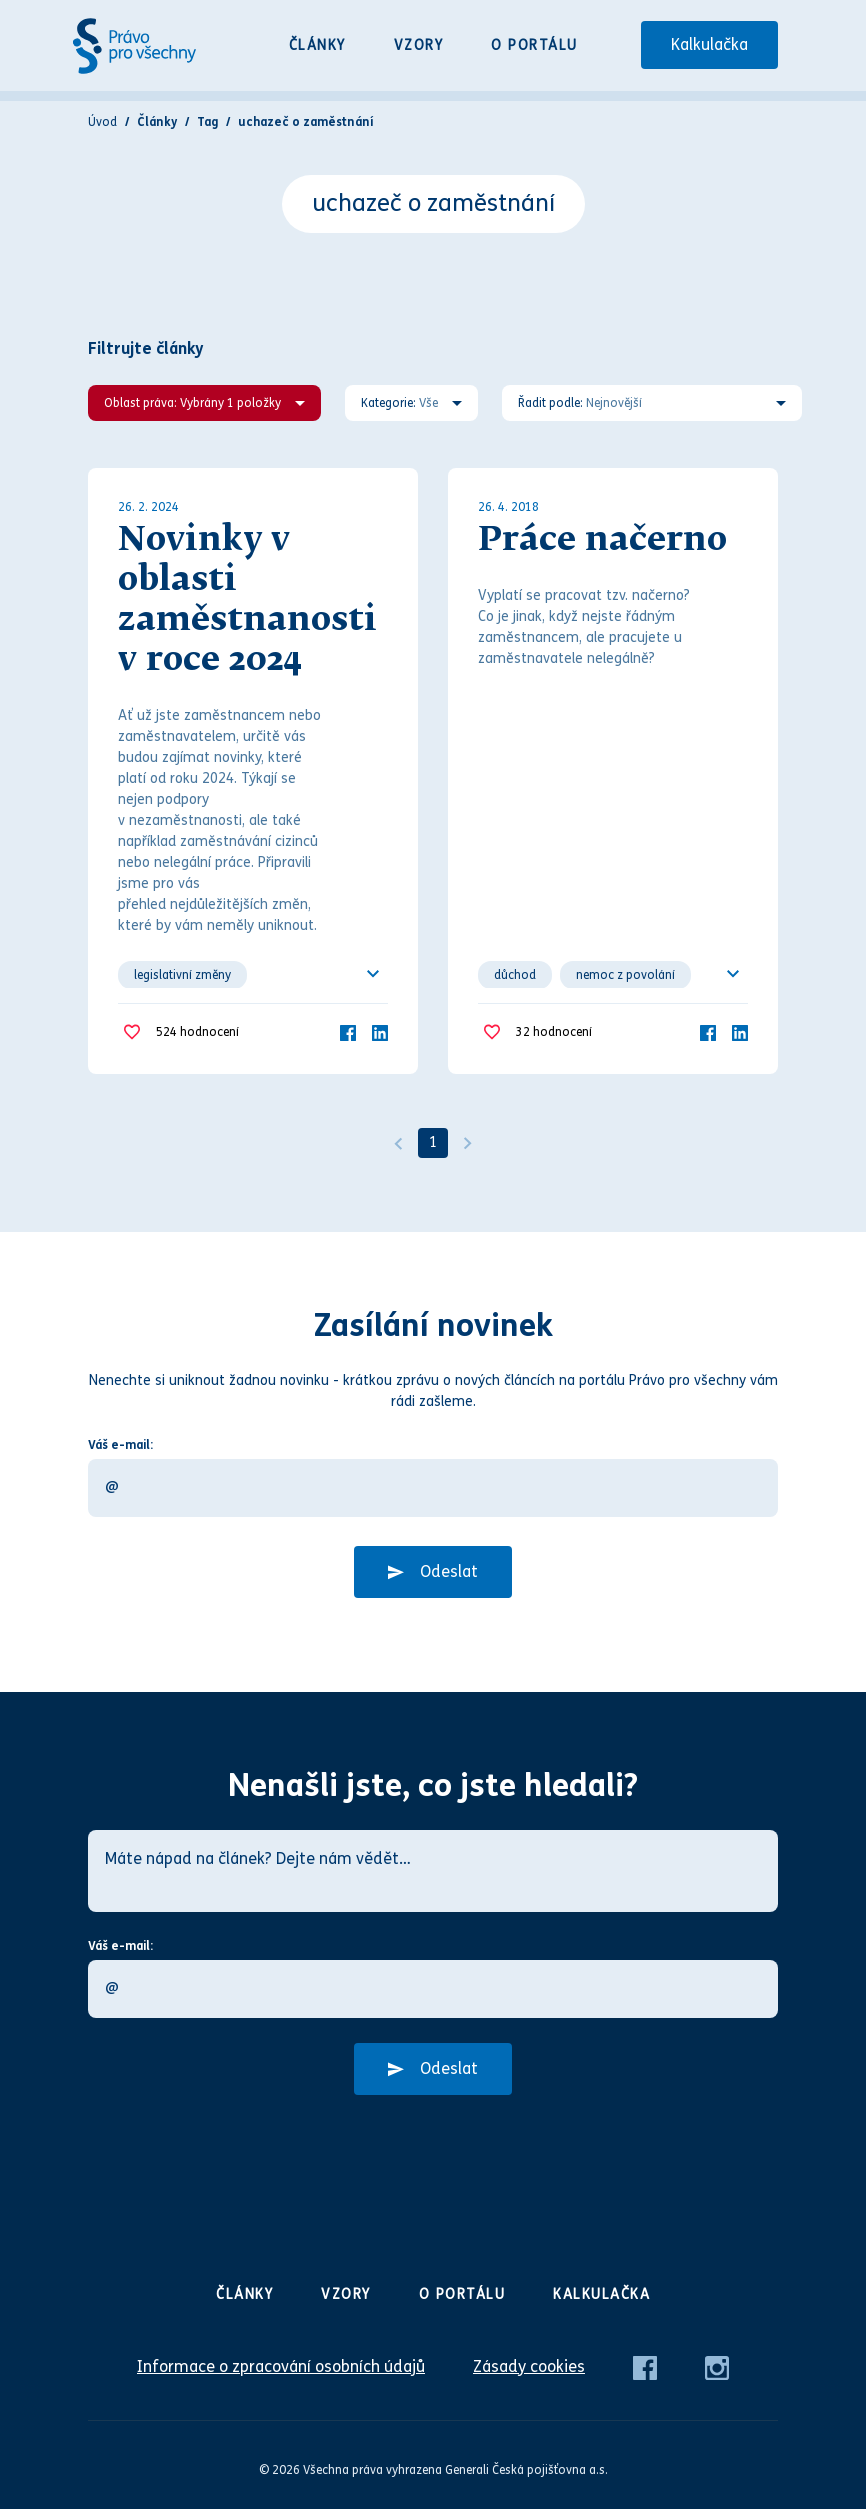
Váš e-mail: (120, 1445)
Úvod (102, 122)
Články (317, 45)
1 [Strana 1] (433, 1142)
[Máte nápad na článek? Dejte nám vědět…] (433, 1871)
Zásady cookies (529, 2366)
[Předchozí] (398, 1143)
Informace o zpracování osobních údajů (281, 2366)
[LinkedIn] (380, 1031)
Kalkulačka (709, 44)
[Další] (468, 1143)
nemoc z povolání (625, 975)
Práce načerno (602, 541)
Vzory (419, 45)
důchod (515, 975)
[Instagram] (717, 2366)
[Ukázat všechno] (373, 974)
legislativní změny (182, 975)
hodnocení (197, 1032)
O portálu (534, 45)
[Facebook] (348, 1031)
